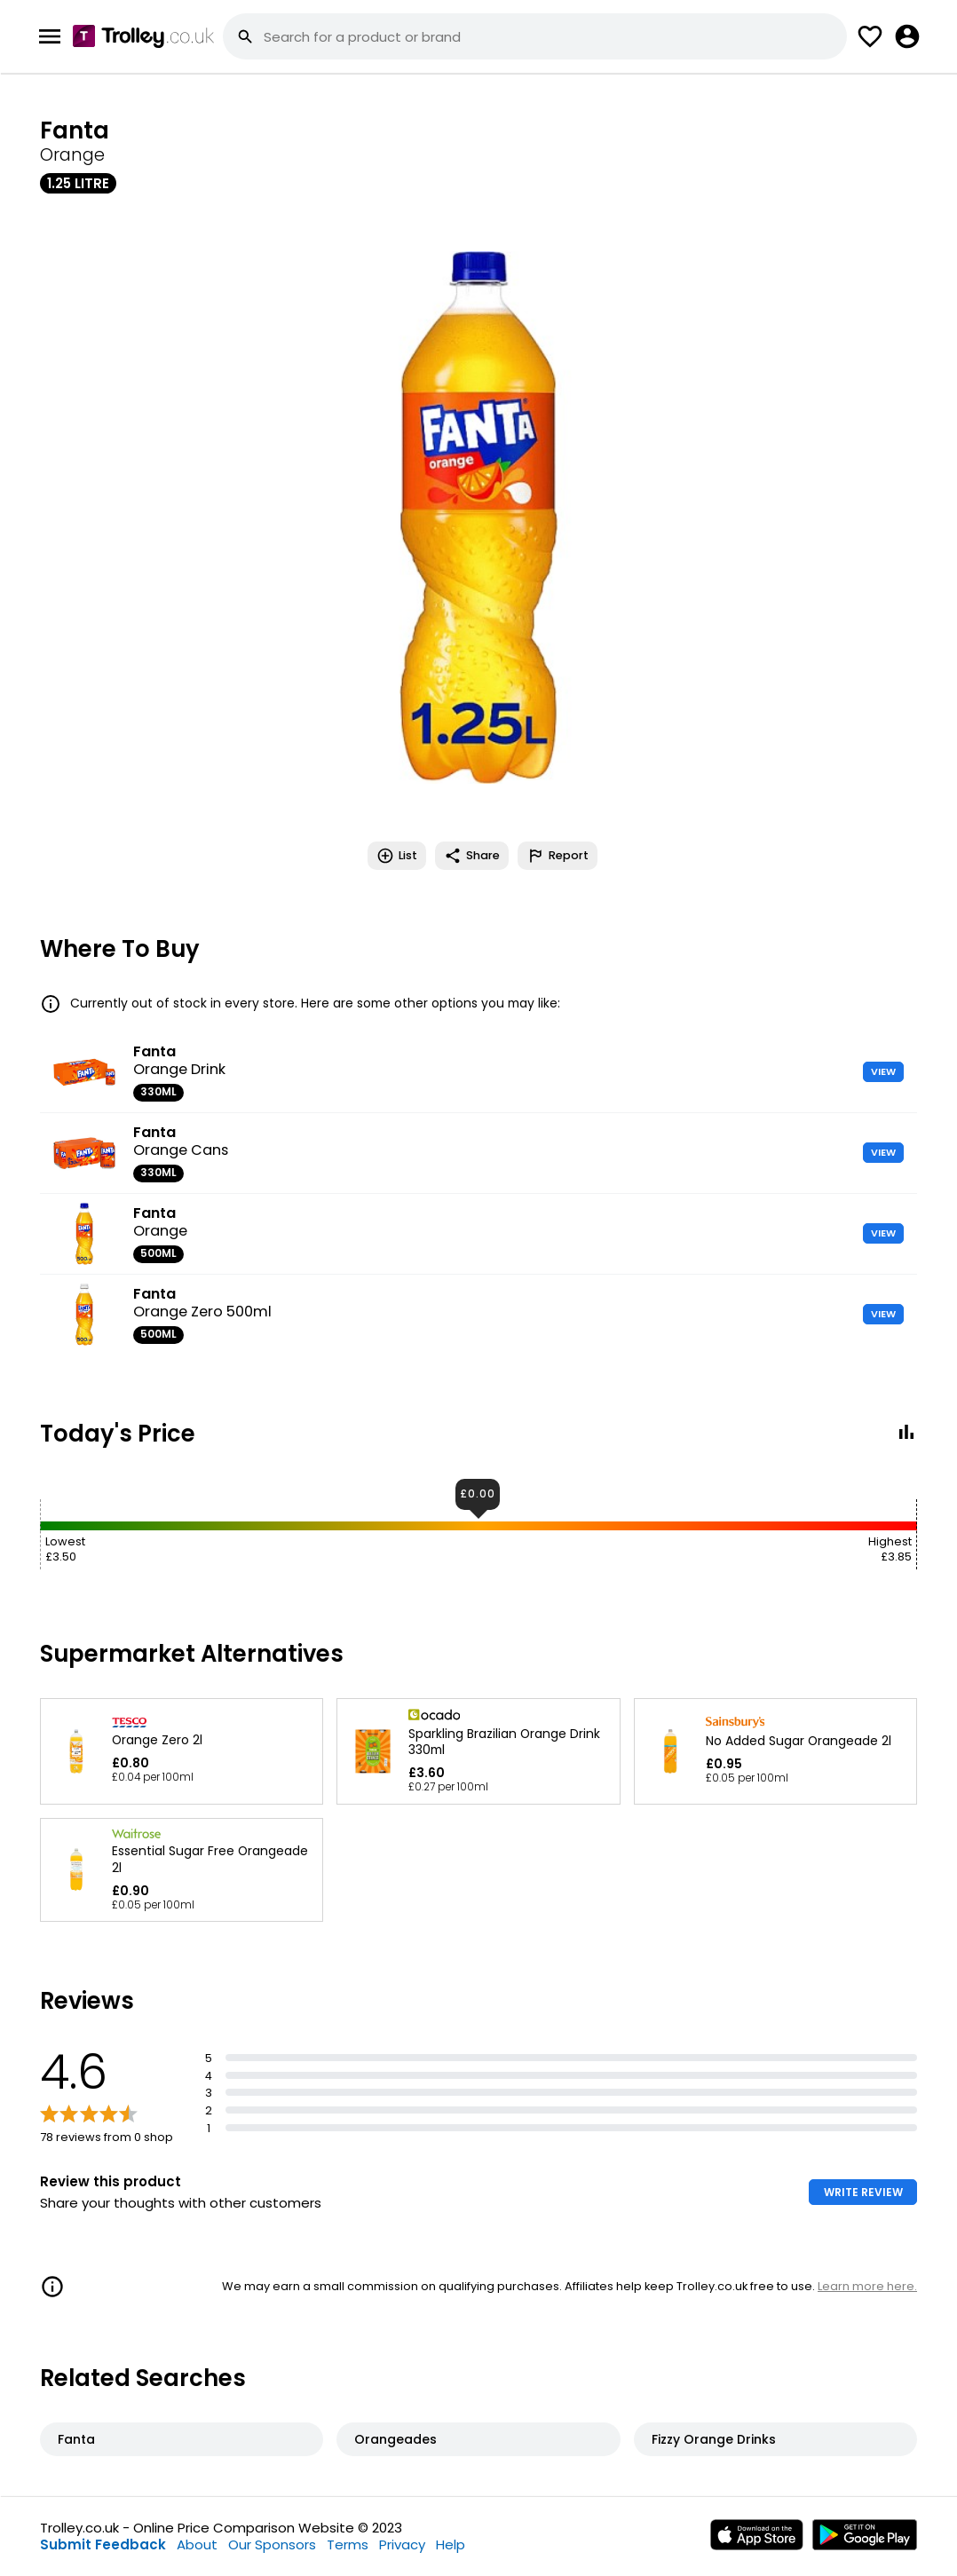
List (396, 856)
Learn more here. (867, 2286)
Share (472, 856)
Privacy (402, 2544)
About (197, 2544)
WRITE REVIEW (863, 2192)
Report (557, 856)
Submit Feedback (103, 2544)
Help (450, 2544)
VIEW (883, 1071)
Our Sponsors (272, 2544)
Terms (347, 2544)
